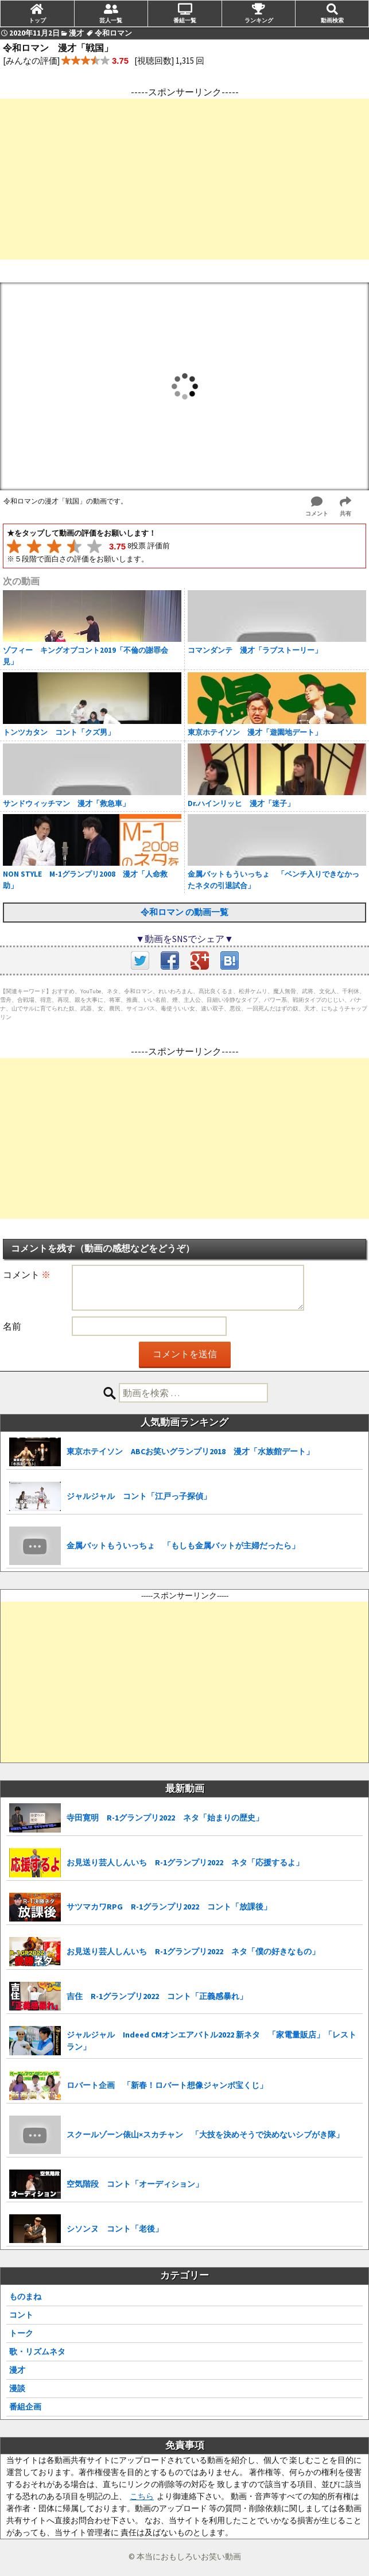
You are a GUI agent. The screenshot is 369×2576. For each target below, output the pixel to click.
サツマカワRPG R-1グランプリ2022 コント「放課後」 (169, 1906)
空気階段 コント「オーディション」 (135, 2184)
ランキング (258, 20)
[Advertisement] (184, 179)
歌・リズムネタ (37, 2351)
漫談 (17, 2388)
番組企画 (25, 2406)
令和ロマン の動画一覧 (184, 912)
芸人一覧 (110, 20)
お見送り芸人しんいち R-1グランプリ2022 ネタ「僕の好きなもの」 (193, 1951)
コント (21, 2315)
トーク (21, 2333)
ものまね (25, 2296)
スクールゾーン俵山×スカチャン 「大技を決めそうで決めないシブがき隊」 (205, 2134)
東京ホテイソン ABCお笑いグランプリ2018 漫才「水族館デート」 (190, 1451)
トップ (37, 20)
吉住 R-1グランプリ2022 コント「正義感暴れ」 (157, 1996)
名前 (12, 1326)
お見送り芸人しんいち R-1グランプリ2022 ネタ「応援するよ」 (185, 1862)
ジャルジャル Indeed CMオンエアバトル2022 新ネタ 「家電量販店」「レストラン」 (211, 2040)
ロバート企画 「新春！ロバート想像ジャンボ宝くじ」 (167, 2085)
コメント (27, 1274)
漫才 (17, 2370)
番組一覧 (184, 20)
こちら (142, 2496)
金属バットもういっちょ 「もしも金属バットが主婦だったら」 (183, 1545)
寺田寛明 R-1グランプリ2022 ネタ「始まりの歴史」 (165, 1817)
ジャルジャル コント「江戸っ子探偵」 (139, 1496)
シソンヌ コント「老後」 (115, 2229)
